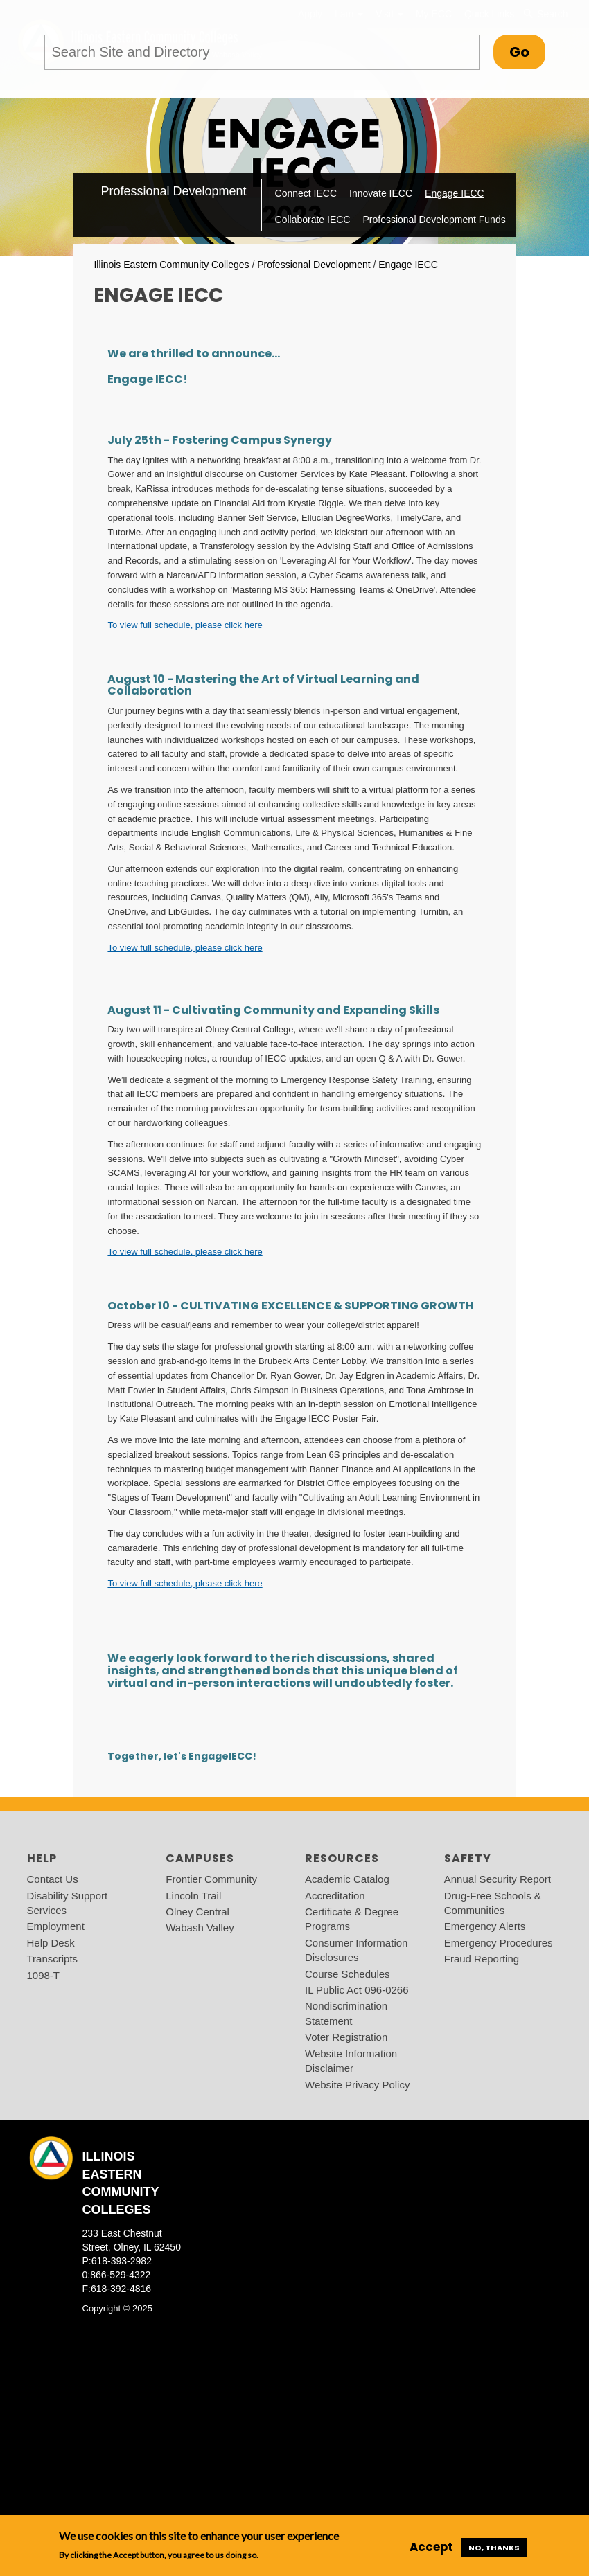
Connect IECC (306, 193)
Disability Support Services (67, 1903)
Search (545, 14)
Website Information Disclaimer (351, 2061)
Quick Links (489, 13)
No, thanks (494, 2547)
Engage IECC (454, 193)
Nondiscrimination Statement (346, 2013)
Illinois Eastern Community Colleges (171, 264)
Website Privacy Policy (357, 2085)
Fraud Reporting (481, 1959)
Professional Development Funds (433, 219)
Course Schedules (347, 1974)
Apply (310, 13)
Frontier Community (211, 1879)
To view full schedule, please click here (184, 625)
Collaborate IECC (313, 219)
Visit (389, 13)
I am (349, 13)
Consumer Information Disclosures (356, 1950)
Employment (56, 1926)
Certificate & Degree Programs (351, 1919)
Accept (431, 2547)
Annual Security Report (497, 1879)
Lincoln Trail (193, 1896)
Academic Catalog (347, 1879)
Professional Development (173, 191)
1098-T (43, 1975)
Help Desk (51, 1943)
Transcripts (52, 1959)
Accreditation (335, 1896)
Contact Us (52, 1879)
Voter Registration (346, 2037)
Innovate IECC (380, 193)
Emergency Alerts (485, 1926)
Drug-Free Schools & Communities (492, 1903)
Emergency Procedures (498, 1943)
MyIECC (434, 13)
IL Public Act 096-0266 (357, 1990)
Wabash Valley (200, 1927)
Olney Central (197, 1911)
